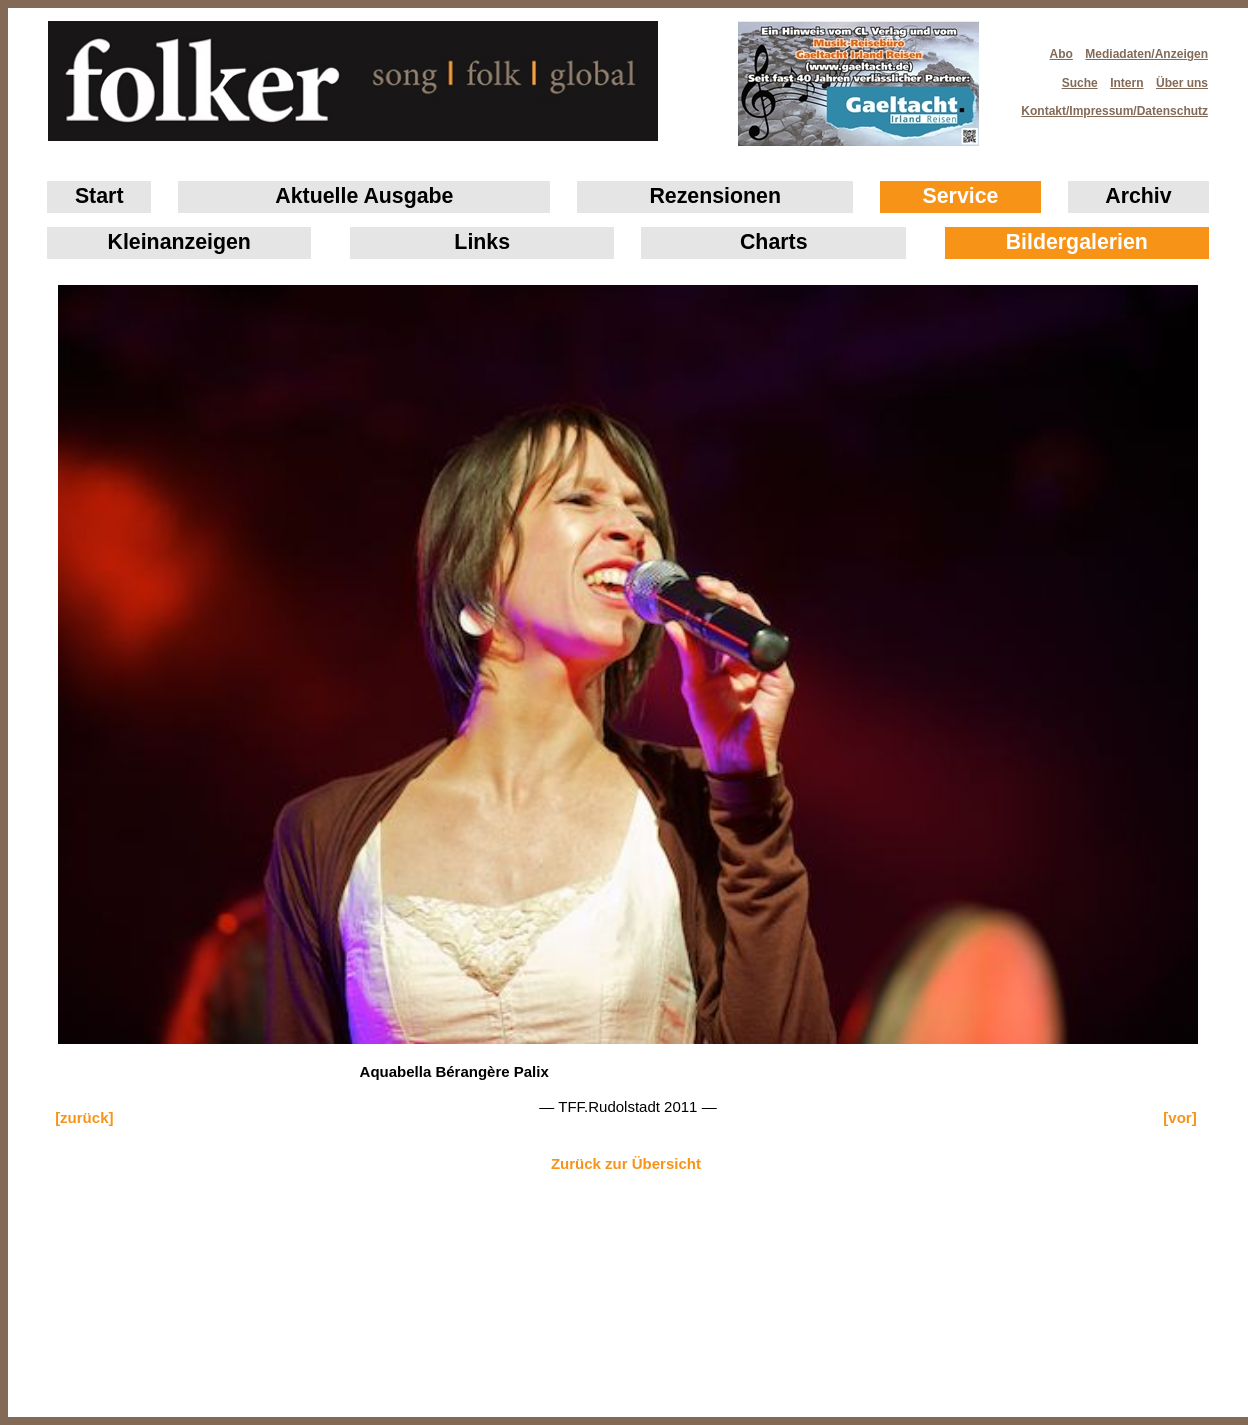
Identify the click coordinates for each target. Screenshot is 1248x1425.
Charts (774, 242)
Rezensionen (715, 196)
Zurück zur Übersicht (626, 1163)
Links (482, 242)
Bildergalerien (1077, 242)
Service (961, 196)
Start (99, 196)
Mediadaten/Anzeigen (1146, 54)
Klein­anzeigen (179, 242)
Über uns (1182, 83)
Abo (1061, 54)
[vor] (1179, 1117)
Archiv (1138, 196)
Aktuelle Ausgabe (364, 196)
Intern (1126, 83)
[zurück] (84, 1117)
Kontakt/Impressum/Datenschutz (1108, 105)
